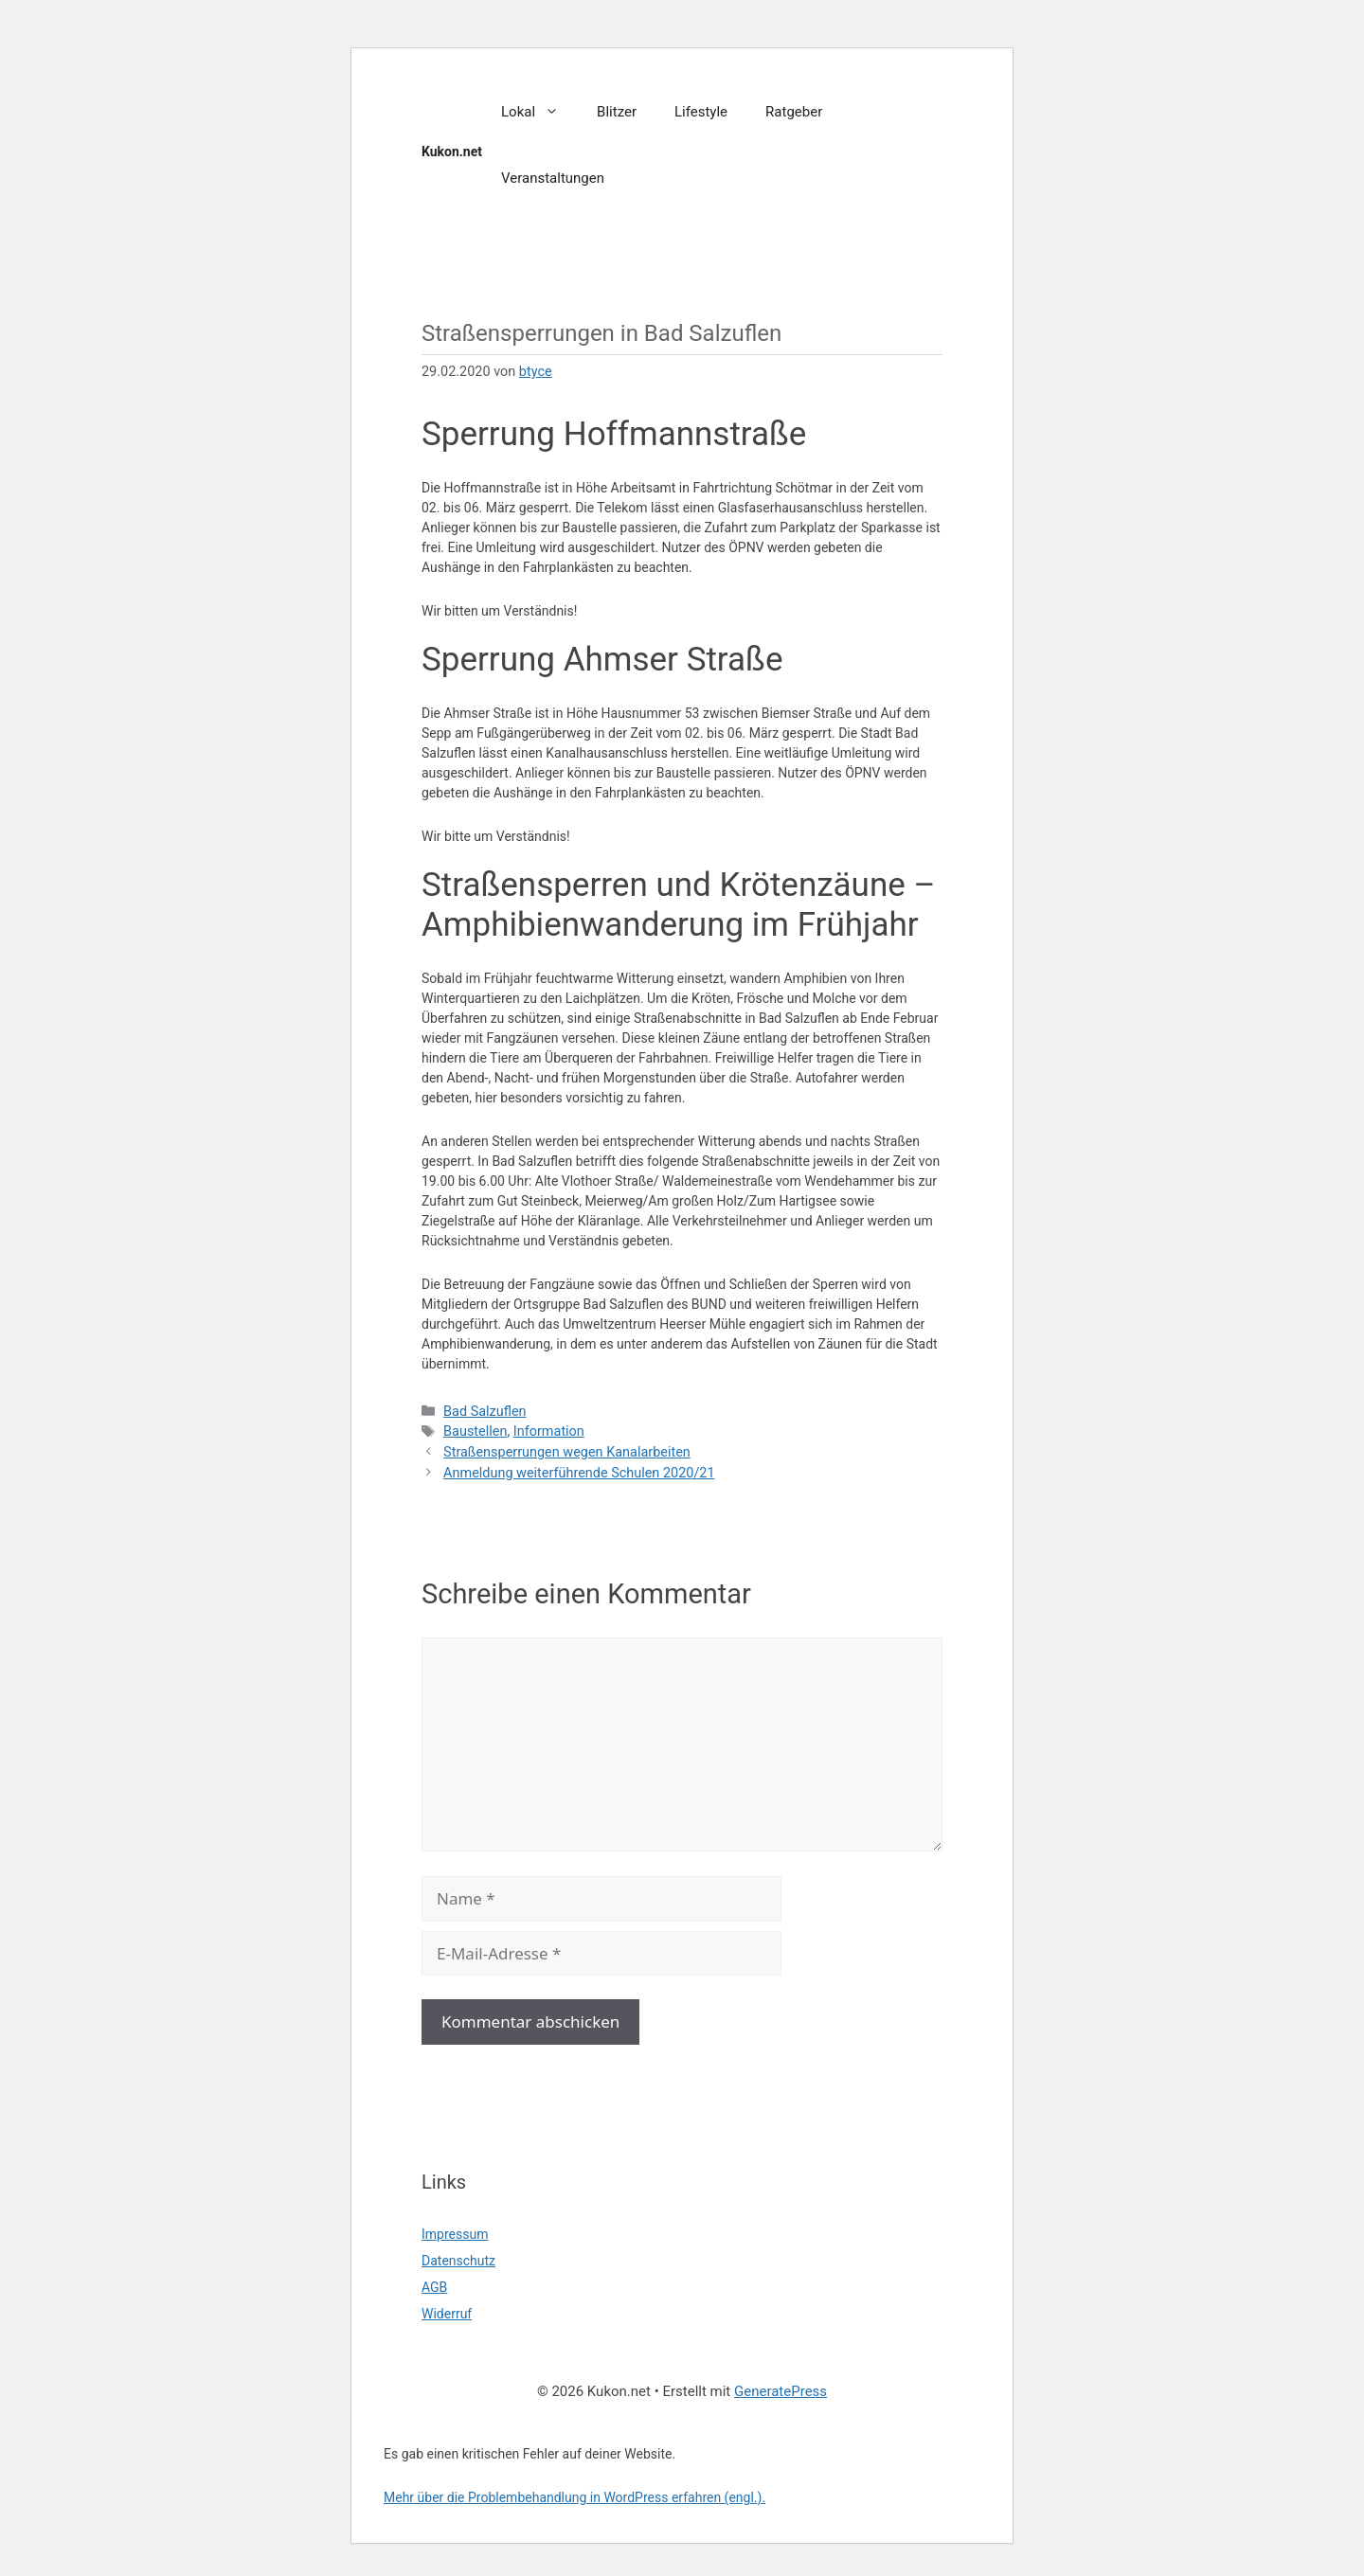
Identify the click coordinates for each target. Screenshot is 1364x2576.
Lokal (539, 111)
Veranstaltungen (552, 178)
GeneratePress (780, 2391)
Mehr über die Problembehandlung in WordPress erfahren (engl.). (574, 2497)
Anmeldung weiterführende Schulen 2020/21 (578, 1473)
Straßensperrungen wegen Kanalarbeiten (567, 1452)
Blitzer (617, 111)
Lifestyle (700, 111)
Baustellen (475, 1431)
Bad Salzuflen (484, 1412)
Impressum (455, 2234)
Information (548, 1431)
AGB (434, 2287)
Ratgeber (793, 111)
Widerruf (447, 2313)
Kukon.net (452, 151)
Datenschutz (458, 2260)
